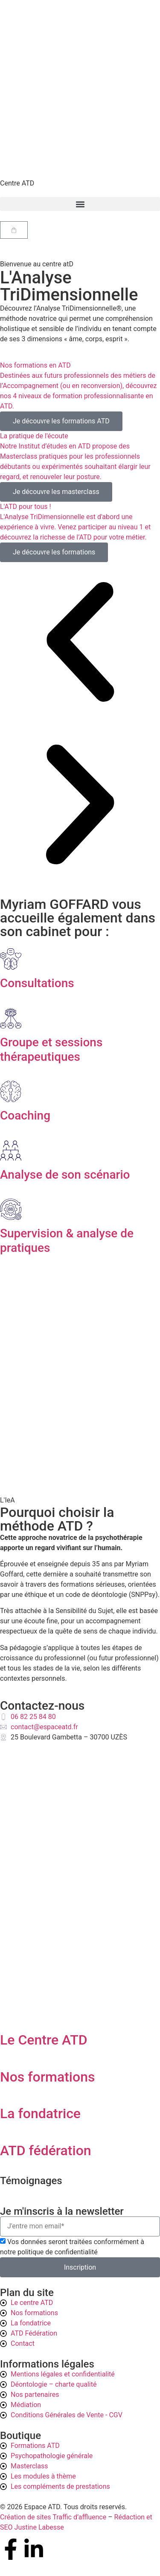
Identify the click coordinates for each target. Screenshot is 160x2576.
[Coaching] (10, 1091)
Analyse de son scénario (65, 1175)
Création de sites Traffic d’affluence (53, 2517)
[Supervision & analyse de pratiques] (10, 1209)
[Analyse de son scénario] (10, 1150)
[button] (80, 204)
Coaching (25, 1115)
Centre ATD (17, 183)
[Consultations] (10, 959)
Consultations (37, 983)
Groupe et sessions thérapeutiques (51, 1049)
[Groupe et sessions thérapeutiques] (10, 1018)
